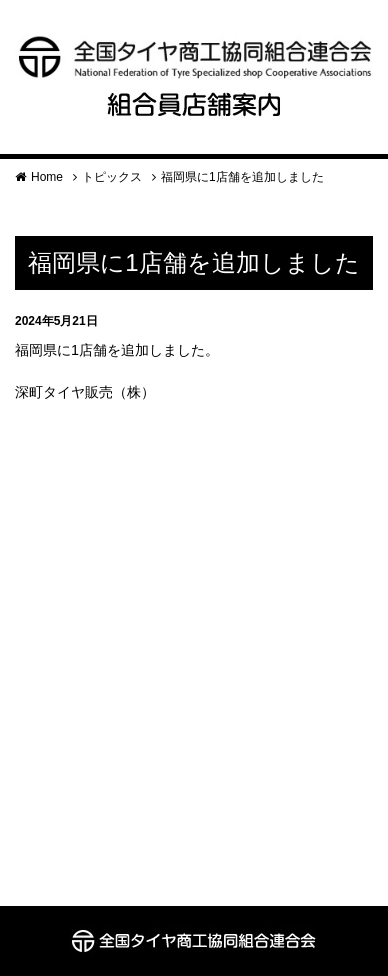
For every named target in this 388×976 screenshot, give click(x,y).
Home (47, 177)
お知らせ (126, 321)
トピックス (112, 177)
